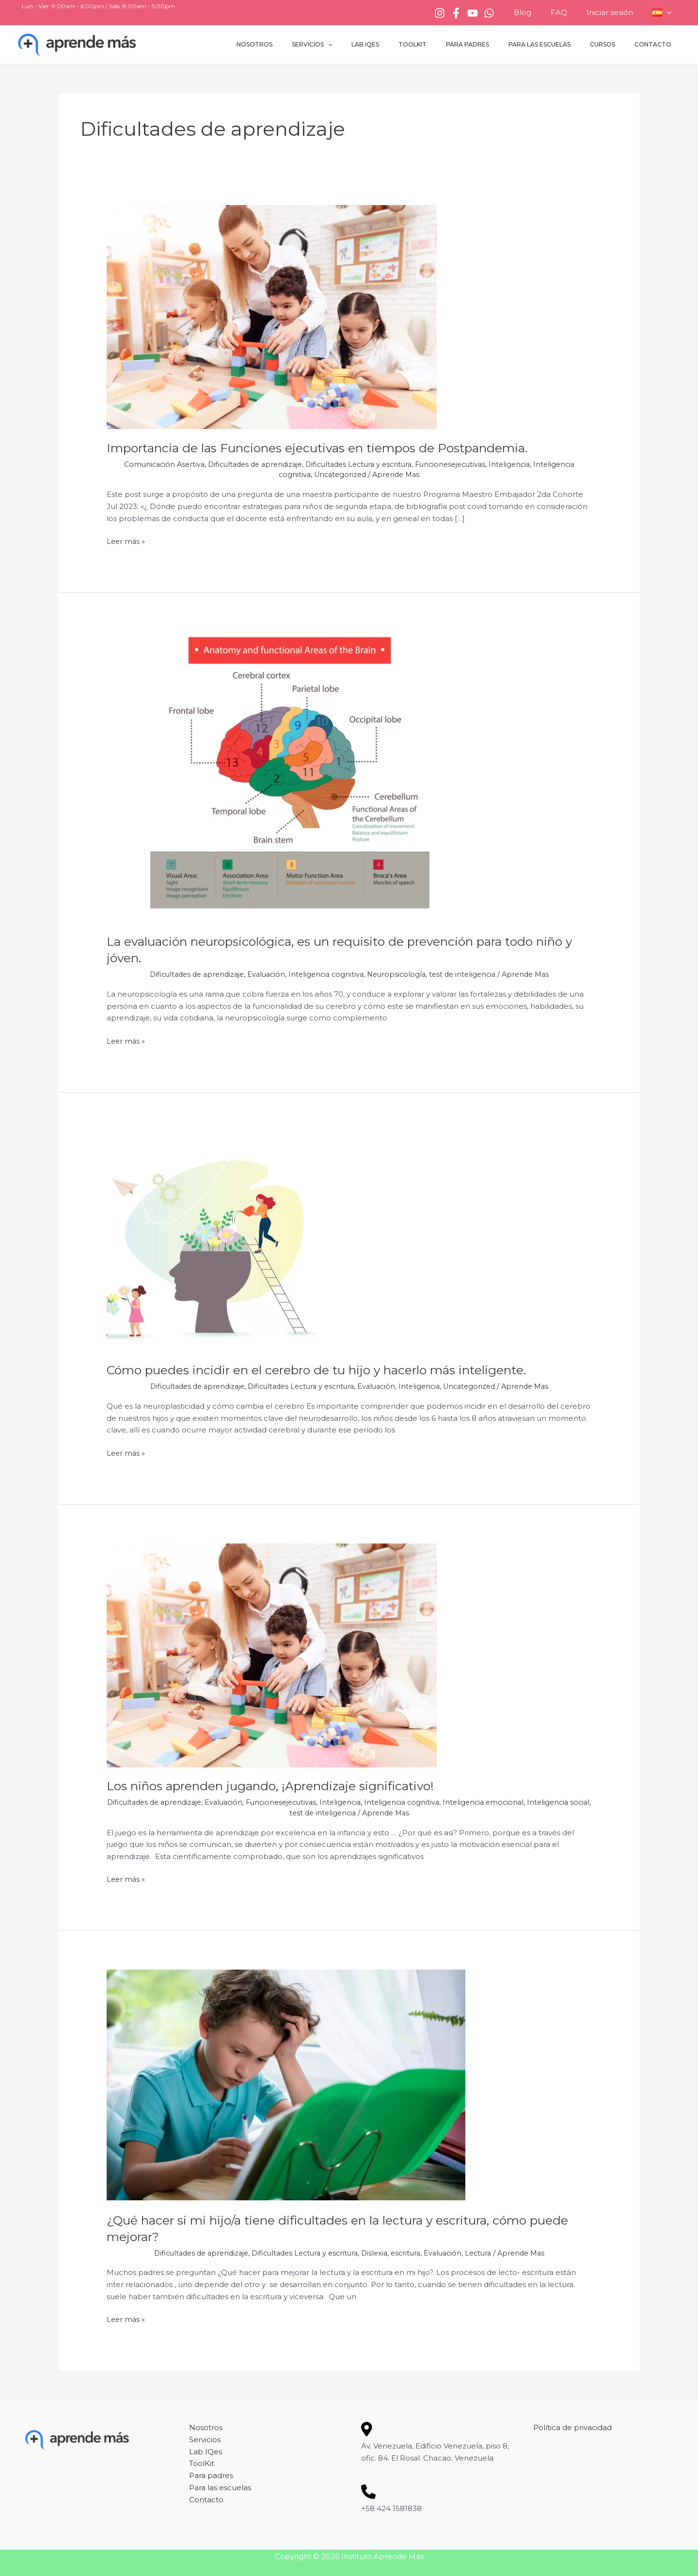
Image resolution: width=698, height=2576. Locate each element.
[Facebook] (475, 13)
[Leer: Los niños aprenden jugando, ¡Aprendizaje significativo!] (272, 1654)
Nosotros (313, 44)
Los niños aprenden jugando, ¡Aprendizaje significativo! (280, 1786)
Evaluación (263, 974)
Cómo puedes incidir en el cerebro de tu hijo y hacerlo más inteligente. (328, 1370)
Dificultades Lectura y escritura (359, 464)
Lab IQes (408, 44)
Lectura (486, 2252)
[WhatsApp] (508, 13)
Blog (539, 12)
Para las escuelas (559, 44)
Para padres (494, 44)
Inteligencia (518, 464)
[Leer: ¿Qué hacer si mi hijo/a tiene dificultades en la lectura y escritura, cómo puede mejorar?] (286, 2084)
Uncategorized (339, 474)
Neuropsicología (398, 974)
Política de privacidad (572, 2427)
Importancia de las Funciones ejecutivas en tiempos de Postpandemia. (328, 448)
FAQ (571, 12)
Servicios (362, 45)
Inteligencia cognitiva (325, 974)
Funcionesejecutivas (456, 464)
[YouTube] (492, 13)
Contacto (656, 44)
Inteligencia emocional (502, 1802)
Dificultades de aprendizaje (249, 464)
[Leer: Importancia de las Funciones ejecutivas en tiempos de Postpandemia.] (272, 316)
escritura (409, 2252)
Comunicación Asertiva (153, 464)
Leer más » (126, 541)
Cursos (614, 44)
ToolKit (447, 44)
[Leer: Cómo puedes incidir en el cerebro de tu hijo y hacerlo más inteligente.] (216, 1240)
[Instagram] (459, 13)
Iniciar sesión (617, 12)
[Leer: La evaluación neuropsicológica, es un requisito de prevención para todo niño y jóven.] (295, 776)
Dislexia (376, 2252)
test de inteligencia (467, 974)
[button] (669, 12)
